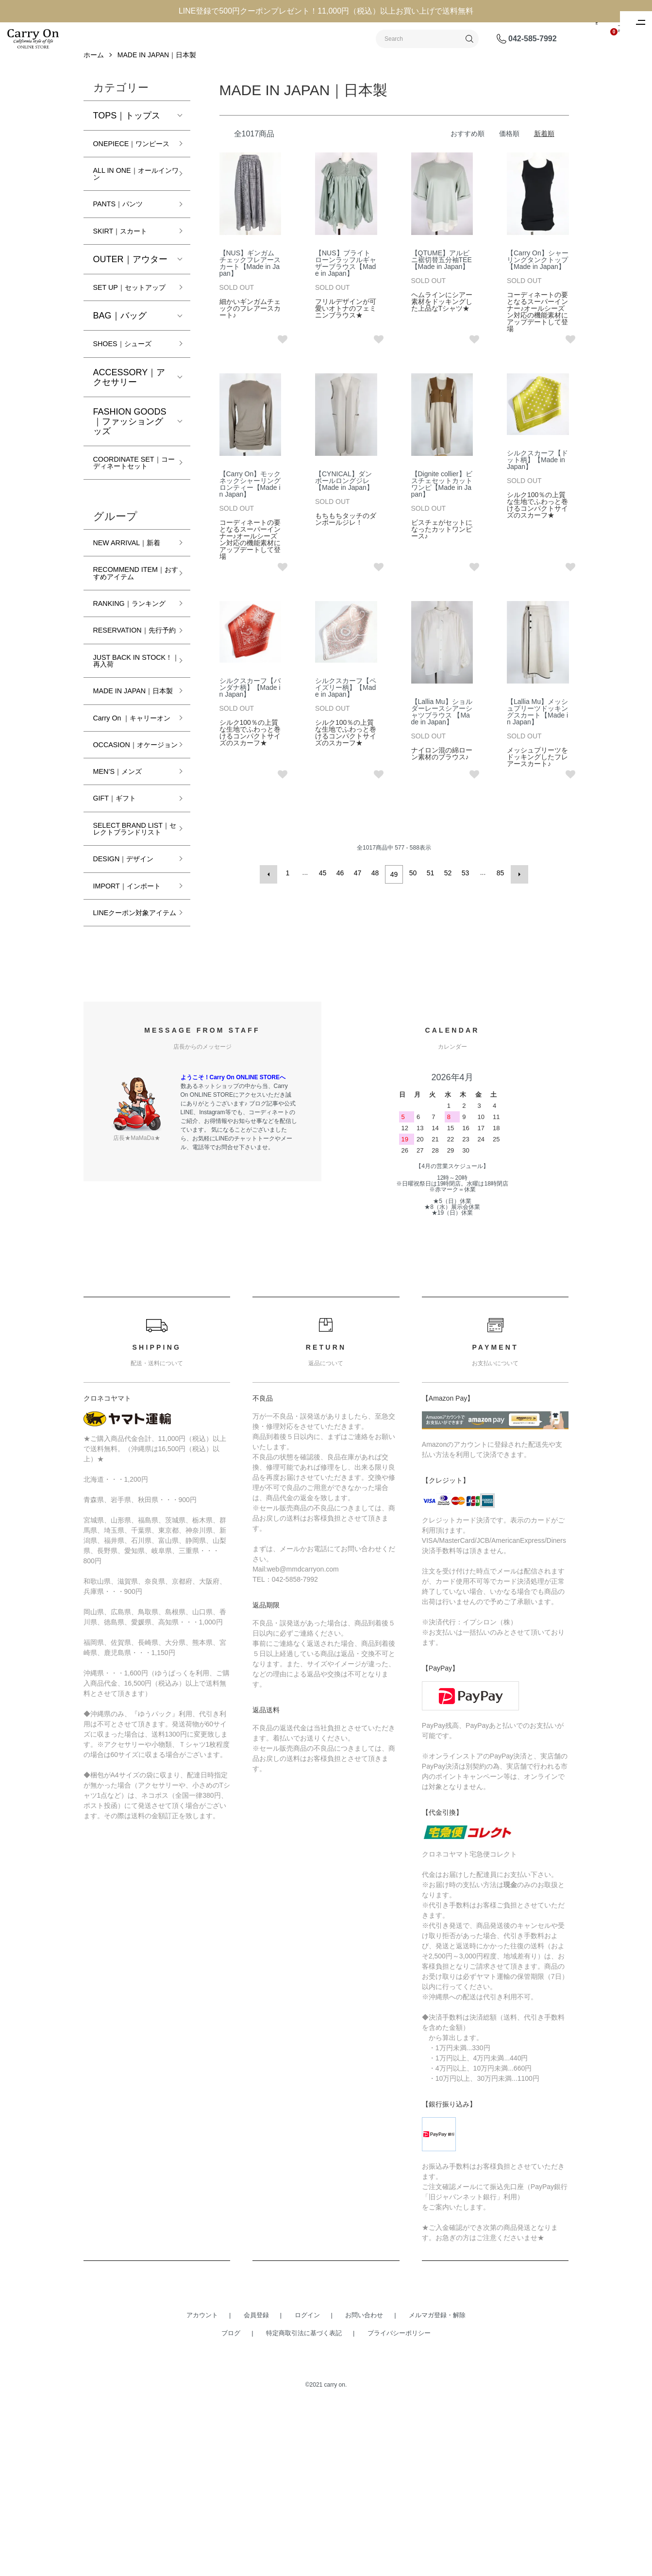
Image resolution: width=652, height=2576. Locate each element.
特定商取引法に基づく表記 (304, 2504)
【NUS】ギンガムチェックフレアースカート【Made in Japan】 (250, 274)
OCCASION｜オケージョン (129, 872)
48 (377, 884)
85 (499, 884)
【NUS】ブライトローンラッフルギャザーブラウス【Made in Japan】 (345, 274)
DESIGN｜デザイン (131, 1009)
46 (342, 884)
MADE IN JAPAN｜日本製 (156, 66)
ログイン (307, 2486)
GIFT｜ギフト (120, 934)
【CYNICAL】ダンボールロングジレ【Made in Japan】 (344, 491)
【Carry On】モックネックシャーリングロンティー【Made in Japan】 (250, 495)
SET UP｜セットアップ (130, 322)
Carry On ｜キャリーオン (129, 835)
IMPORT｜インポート (132, 1042)
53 (464, 884)
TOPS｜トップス (127, 127)
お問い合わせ (364, 2486)
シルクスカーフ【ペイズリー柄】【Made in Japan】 (345, 699)
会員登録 (256, 2486)
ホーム (94, 66)
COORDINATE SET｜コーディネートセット (131, 510)
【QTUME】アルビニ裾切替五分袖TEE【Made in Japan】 (441, 271)
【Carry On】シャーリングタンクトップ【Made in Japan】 (537, 271)
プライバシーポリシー (399, 2504)
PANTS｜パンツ (125, 230)
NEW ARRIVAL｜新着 (131, 602)
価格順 (509, 145)
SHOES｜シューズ (130, 384)
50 (412, 884)
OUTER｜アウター (130, 288)
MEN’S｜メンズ (124, 905)
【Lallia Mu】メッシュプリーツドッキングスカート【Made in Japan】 (537, 723)
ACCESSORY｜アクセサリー (129, 418)
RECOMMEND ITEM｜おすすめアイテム (130, 643)
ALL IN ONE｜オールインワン (130, 197)
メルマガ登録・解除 (437, 2486)
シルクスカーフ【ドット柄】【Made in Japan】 (537, 471)
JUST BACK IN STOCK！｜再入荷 (130, 760)
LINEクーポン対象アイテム (129, 1079)
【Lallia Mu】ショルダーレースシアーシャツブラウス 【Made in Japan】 (441, 723)
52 (447, 884)
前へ (272, 884)
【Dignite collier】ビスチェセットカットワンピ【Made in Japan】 (441, 495)
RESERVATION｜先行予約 (128, 723)
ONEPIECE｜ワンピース (129, 160)
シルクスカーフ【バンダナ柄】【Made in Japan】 (250, 699)
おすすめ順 (468, 145)
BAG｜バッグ (120, 355)
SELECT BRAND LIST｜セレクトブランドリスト (128, 971)
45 (324, 884)
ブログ (230, 2504)
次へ (516, 884)
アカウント (202, 2486)
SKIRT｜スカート (128, 259)
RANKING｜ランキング (130, 685)
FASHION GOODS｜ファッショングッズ (130, 462)
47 (359, 884)
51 (429, 884)
